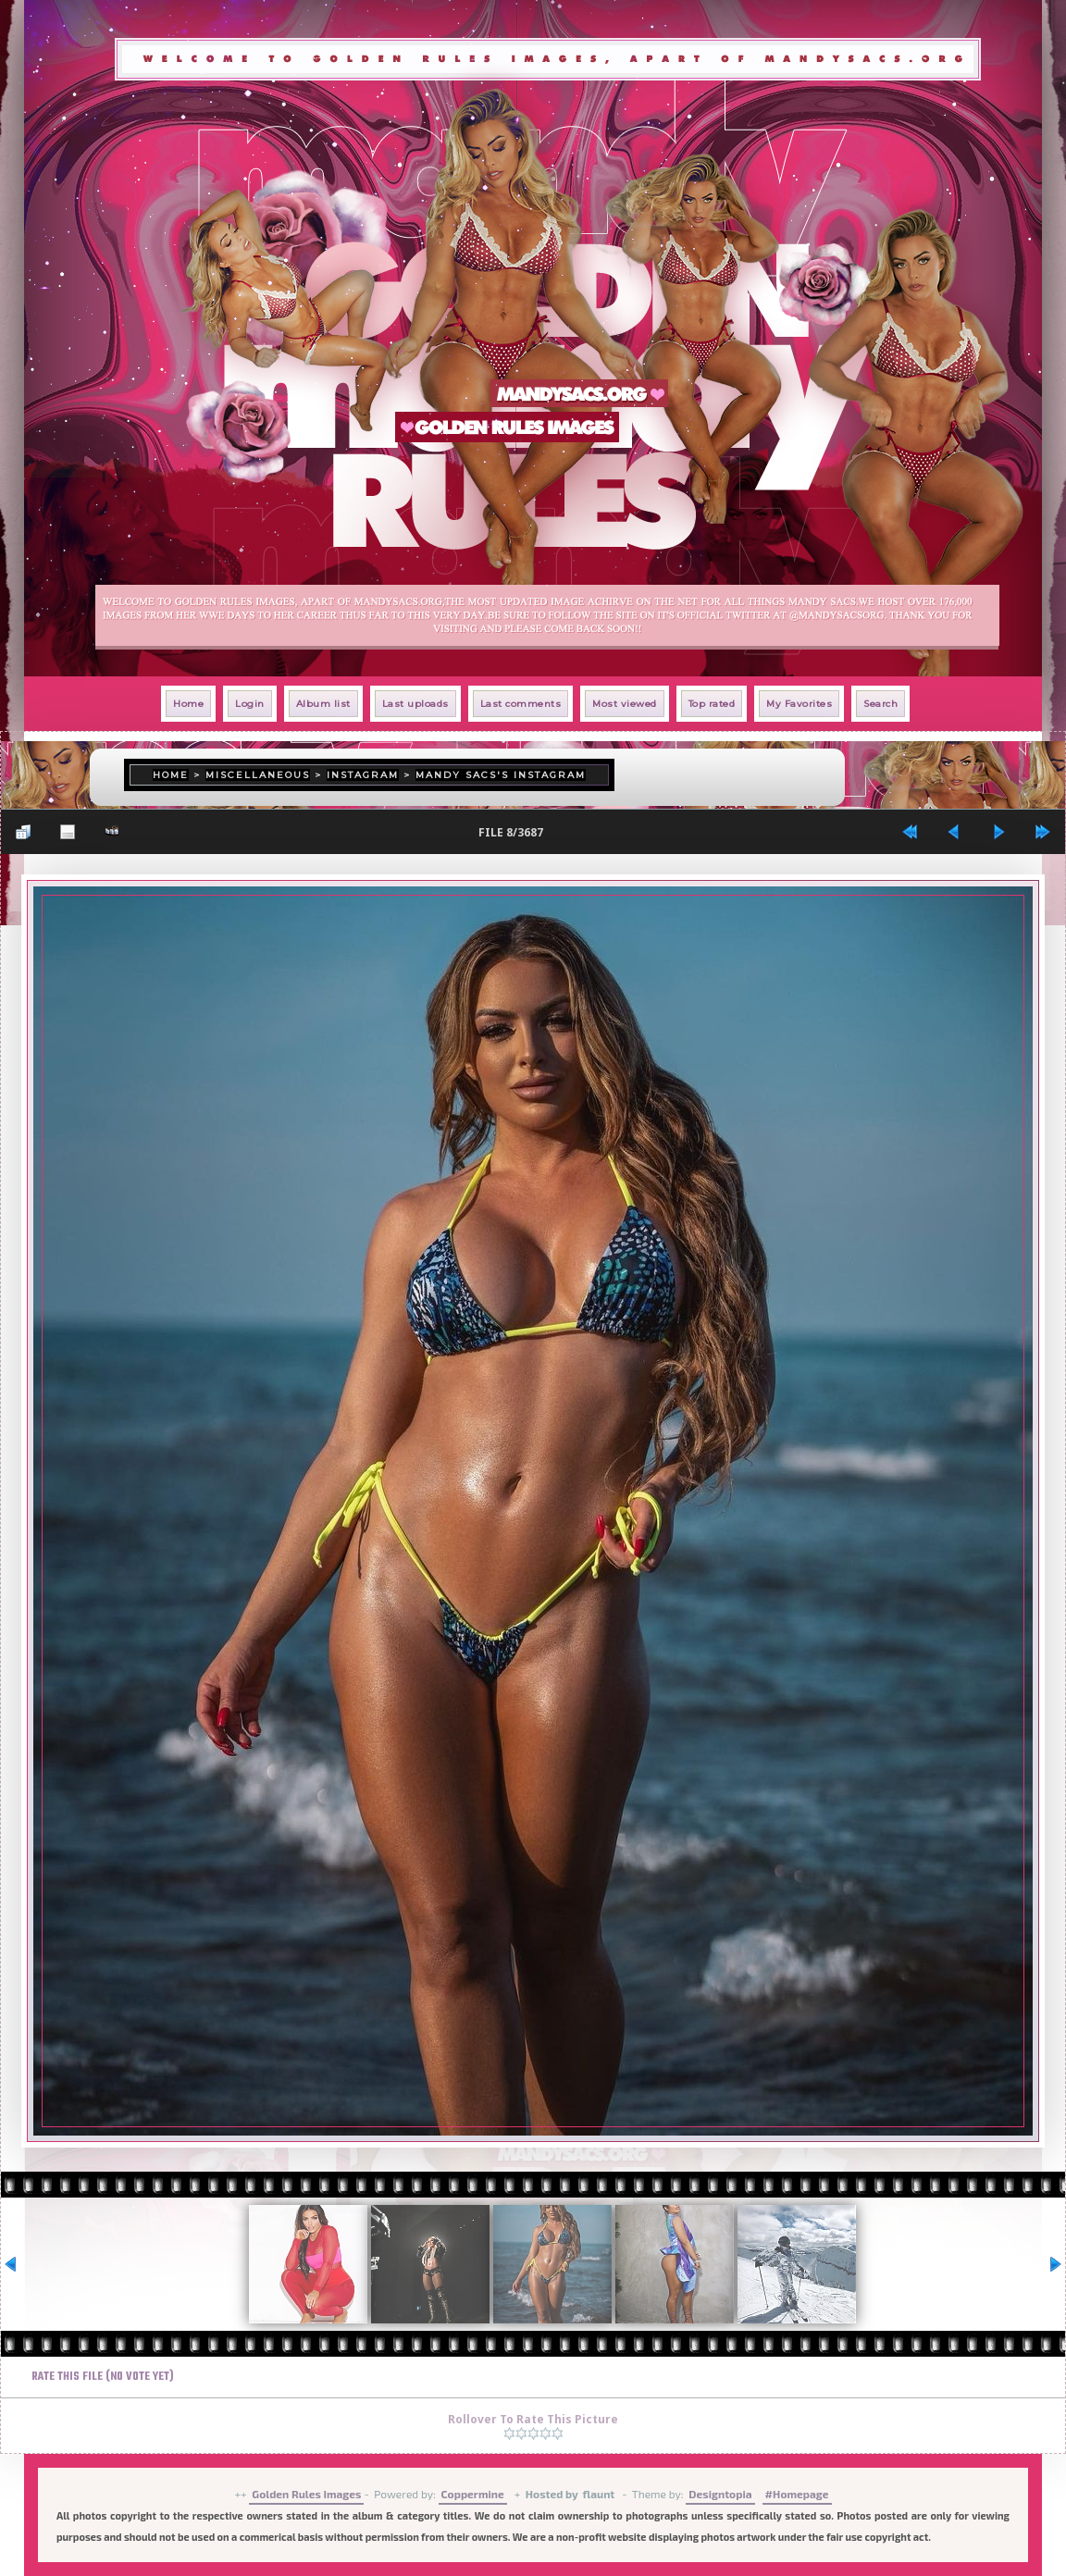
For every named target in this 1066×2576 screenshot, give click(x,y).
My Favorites (799, 704)
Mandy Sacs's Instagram (500, 775)
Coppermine (472, 2493)
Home (188, 704)
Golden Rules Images (306, 2493)
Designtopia (719, 2493)
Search (880, 704)
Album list (323, 704)
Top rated (712, 704)
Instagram (363, 775)
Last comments (521, 704)
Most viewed (624, 704)
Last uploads (415, 704)
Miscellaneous (257, 775)
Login (250, 704)
